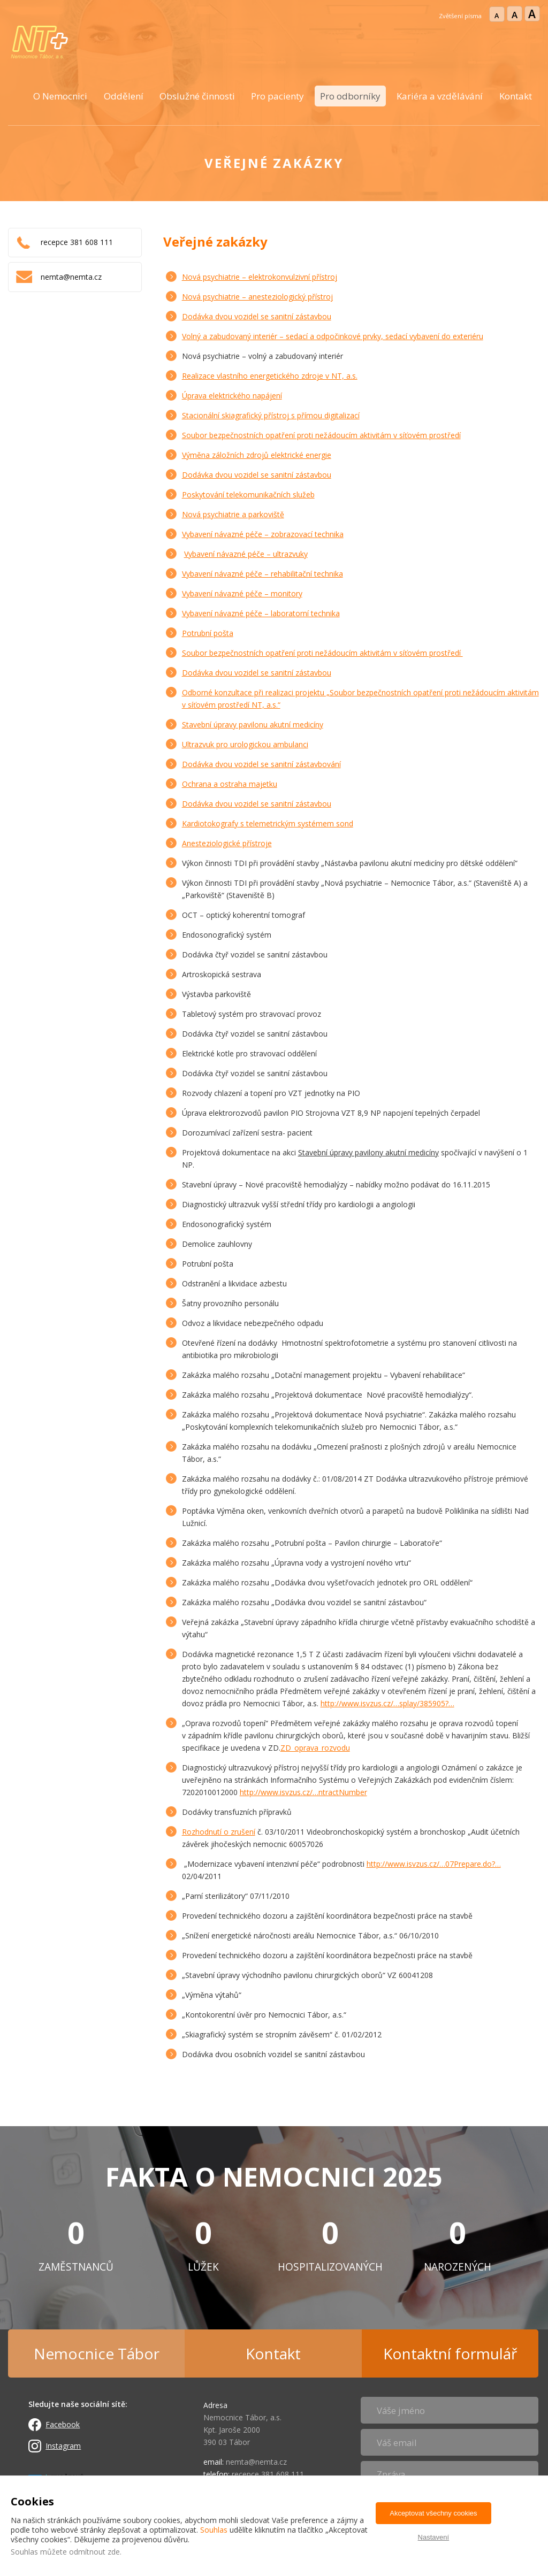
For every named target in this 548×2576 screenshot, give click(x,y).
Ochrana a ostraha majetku (229, 784)
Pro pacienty (277, 96)
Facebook (62, 2424)
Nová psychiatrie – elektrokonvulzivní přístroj (259, 277)
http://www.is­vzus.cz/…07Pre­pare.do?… (434, 1864)
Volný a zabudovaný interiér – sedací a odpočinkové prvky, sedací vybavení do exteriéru (332, 336)
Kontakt (515, 96)
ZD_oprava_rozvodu (315, 1748)
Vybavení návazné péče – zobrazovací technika (263, 534)
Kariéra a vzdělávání (440, 96)
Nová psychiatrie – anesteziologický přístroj (257, 297)
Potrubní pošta (207, 633)
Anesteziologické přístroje (227, 843)
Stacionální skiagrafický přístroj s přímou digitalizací (271, 415)
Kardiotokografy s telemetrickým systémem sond (267, 823)
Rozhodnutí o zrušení (218, 1832)
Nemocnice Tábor (96, 2353)
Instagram (63, 2446)
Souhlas (213, 2530)
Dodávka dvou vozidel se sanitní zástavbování (261, 764)
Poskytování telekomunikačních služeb (248, 494)
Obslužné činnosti (197, 96)
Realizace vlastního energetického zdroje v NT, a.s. (269, 376)
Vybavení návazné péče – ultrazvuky (246, 554)
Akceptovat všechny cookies (433, 2513)
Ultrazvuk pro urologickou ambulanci (245, 744)
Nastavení (434, 2537)
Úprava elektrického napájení (232, 395)
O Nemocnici (60, 96)
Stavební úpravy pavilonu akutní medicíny (252, 724)
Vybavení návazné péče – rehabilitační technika (262, 574)
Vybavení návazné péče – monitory (242, 593)
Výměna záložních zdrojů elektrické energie (256, 455)
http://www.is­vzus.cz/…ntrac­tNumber (303, 1792)
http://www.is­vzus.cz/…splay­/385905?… (387, 1703)
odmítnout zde (94, 2552)
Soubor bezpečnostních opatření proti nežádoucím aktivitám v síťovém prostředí (321, 435)
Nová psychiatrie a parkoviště (233, 514)
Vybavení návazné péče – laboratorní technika (261, 613)
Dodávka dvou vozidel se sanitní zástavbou (256, 316)
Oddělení (123, 96)
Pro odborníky (350, 96)
